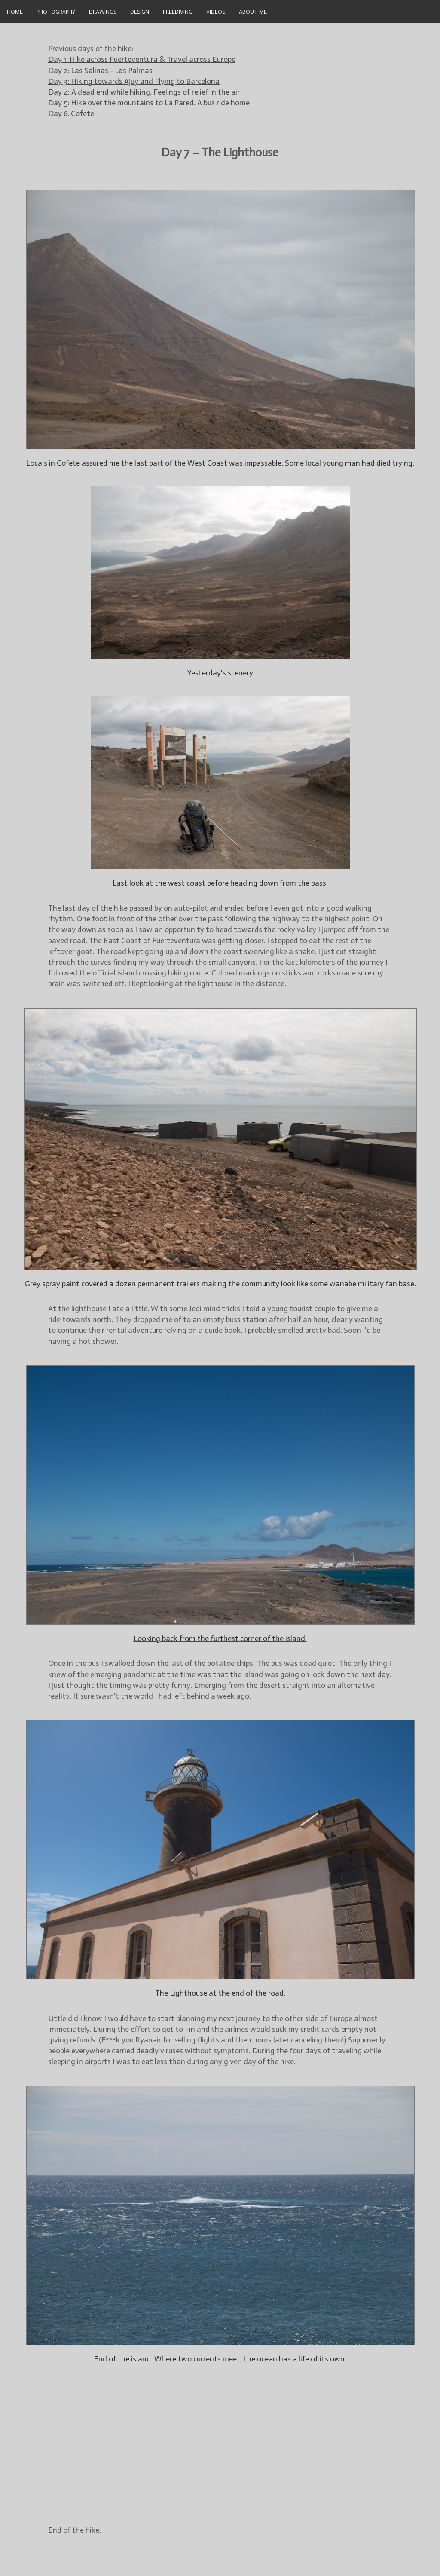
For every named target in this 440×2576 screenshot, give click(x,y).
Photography (56, 11)
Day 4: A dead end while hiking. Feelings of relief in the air (144, 92)
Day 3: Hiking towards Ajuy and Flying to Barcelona (134, 81)
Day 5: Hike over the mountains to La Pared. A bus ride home (149, 102)
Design (139, 11)
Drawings (102, 11)
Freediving (177, 11)
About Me (253, 11)
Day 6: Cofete (71, 113)
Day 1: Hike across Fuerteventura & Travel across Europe (141, 59)
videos (215, 11)
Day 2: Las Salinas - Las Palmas (100, 70)
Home (15, 11)
